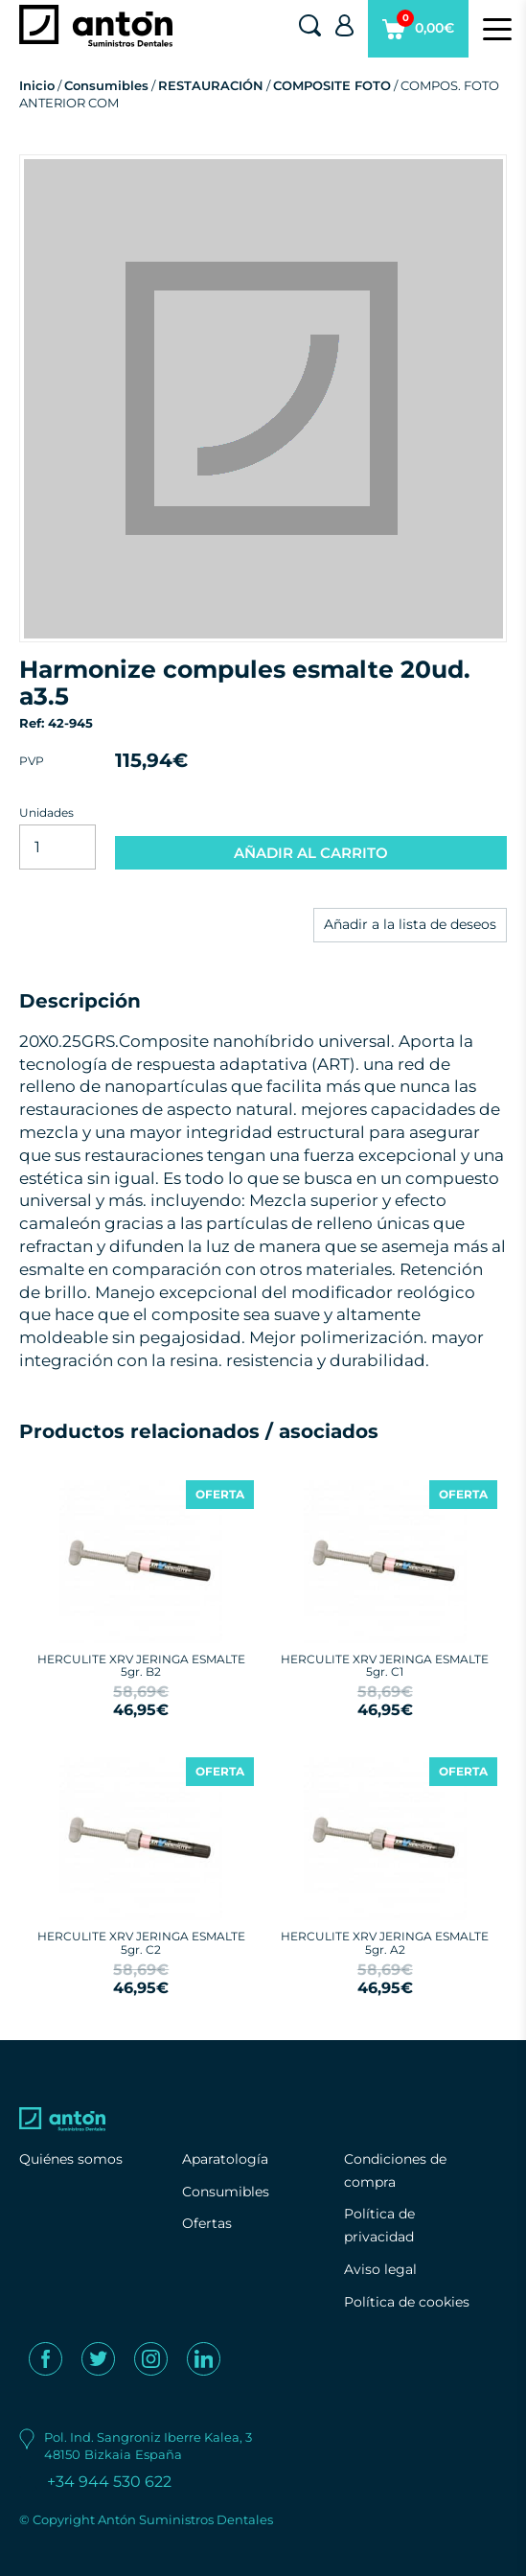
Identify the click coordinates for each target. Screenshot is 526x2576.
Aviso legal (380, 2269)
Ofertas (207, 2223)
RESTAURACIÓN (210, 85)
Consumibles (106, 85)
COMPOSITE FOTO (332, 85)
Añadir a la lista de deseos (410, 924)
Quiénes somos (71, 2159)
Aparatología (225, 2159)
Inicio (37, 85)
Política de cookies (406, 2301)
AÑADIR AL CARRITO (311, 853)
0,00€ (418, 34)
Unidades (46, 812)
